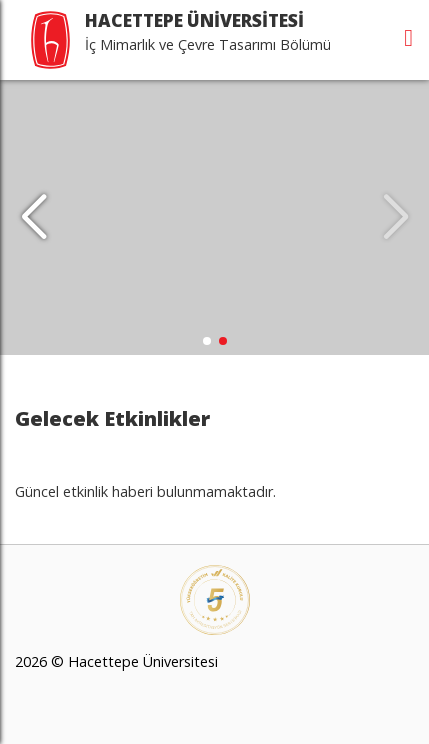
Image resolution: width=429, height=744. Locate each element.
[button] (33, 218)
